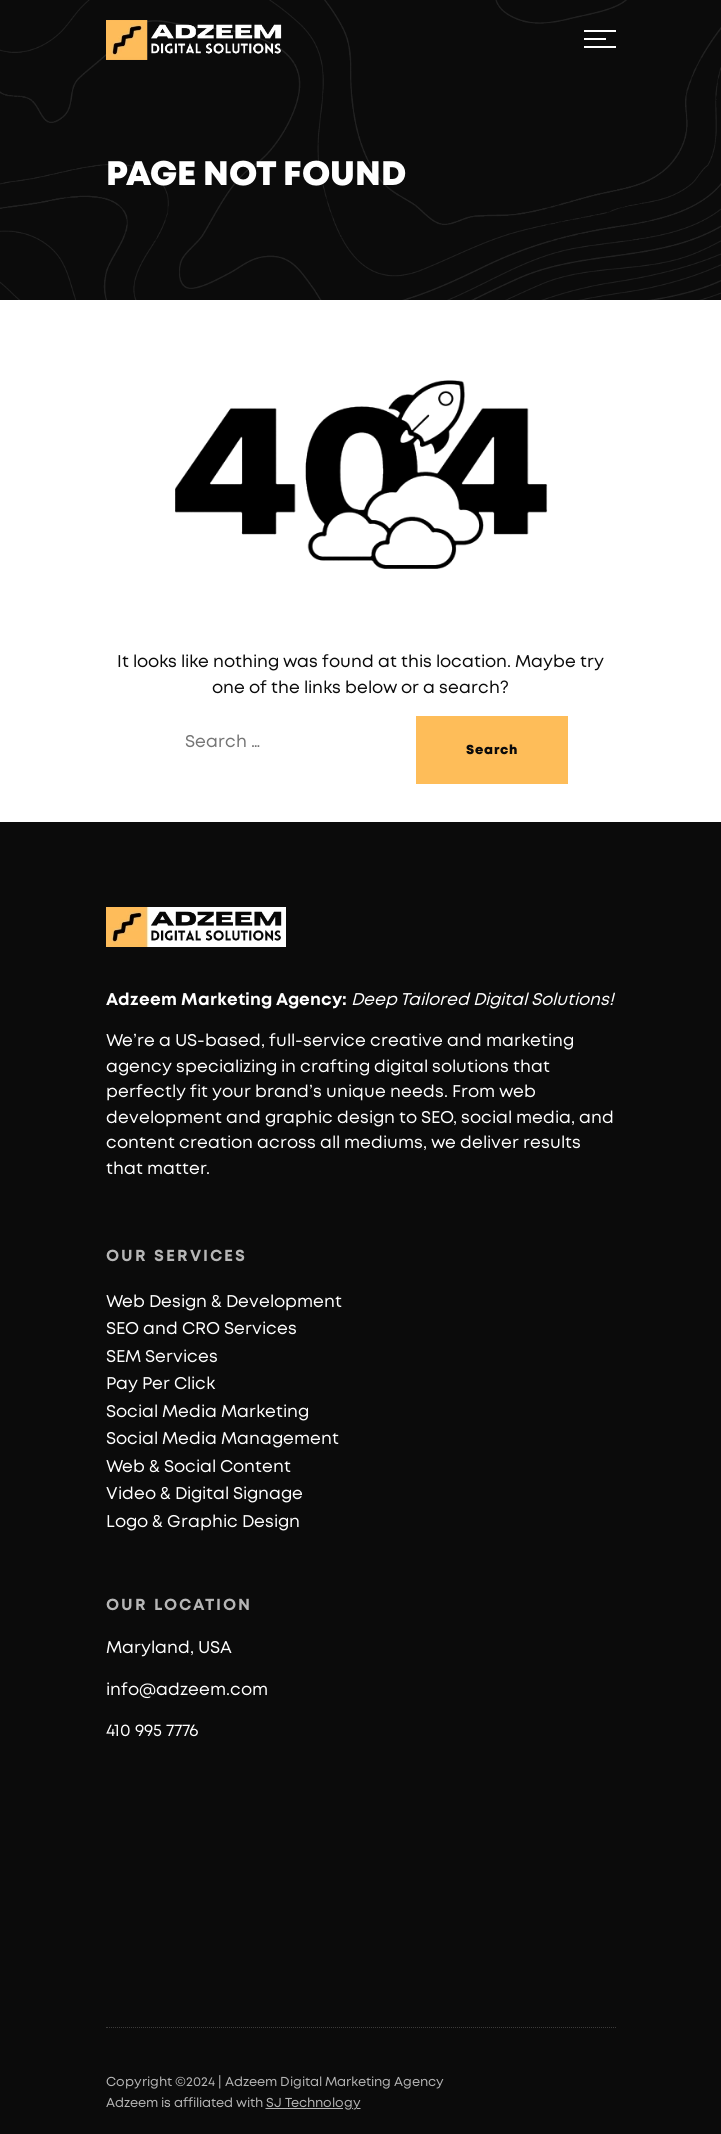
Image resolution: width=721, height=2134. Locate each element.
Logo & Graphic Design (203, 1521)
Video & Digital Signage (204, 1493)
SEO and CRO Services (201, 1328)
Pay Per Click (160, 1383)
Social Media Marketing (207, 1411)
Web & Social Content (198, 1466)
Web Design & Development (224, 1301)
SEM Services (162, 1356)
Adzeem (141, 999)
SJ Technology (313, 2103)
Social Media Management (222, 1438)
